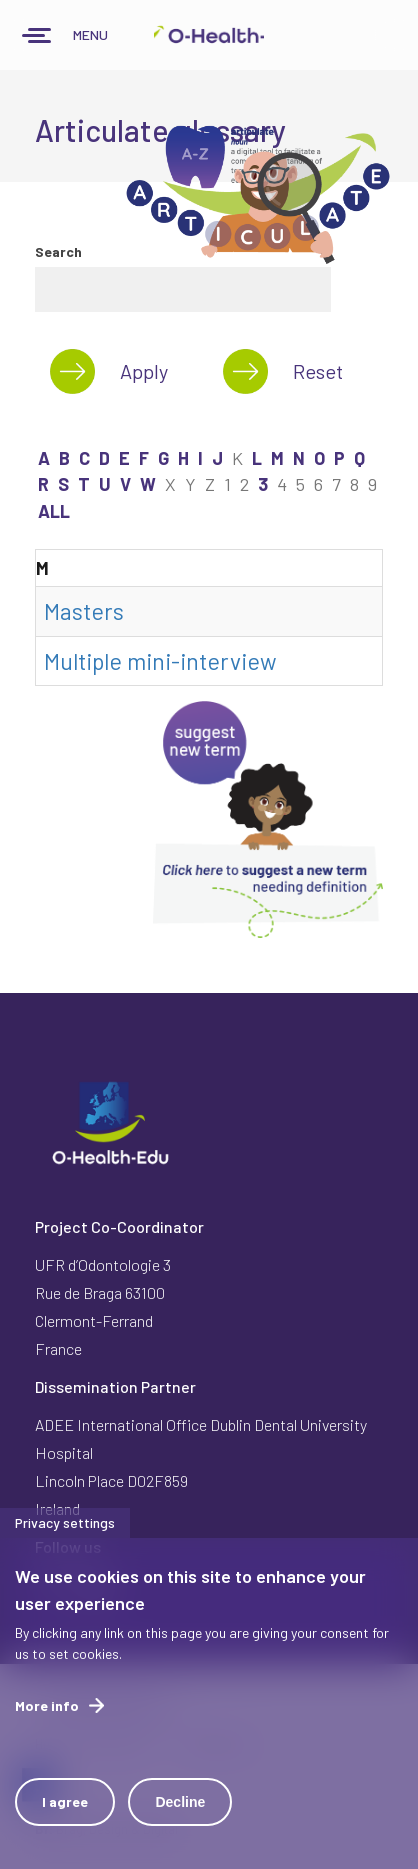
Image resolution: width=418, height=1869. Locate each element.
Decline (180, 1823)
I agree (65, 1822)
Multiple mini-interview (160, 661)
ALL (54, 511)
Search (58, 251)
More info (47, 1726)
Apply (144, 371)
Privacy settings (65, 1543)
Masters (84, 611)
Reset (318, 371)
